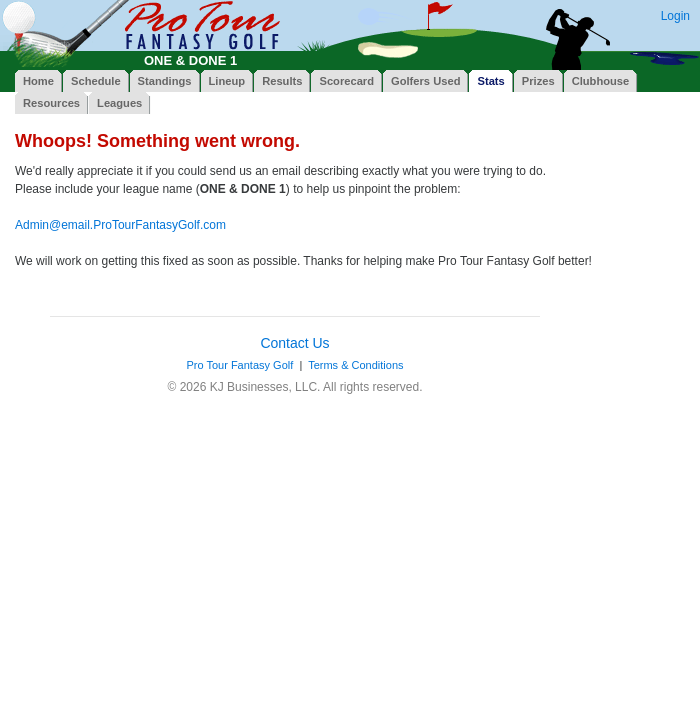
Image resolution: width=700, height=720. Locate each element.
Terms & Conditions (355, 365)
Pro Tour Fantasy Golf (239, 365)
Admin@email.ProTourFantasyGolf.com (120, 225)
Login (675, 16)
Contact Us (294, 343)
